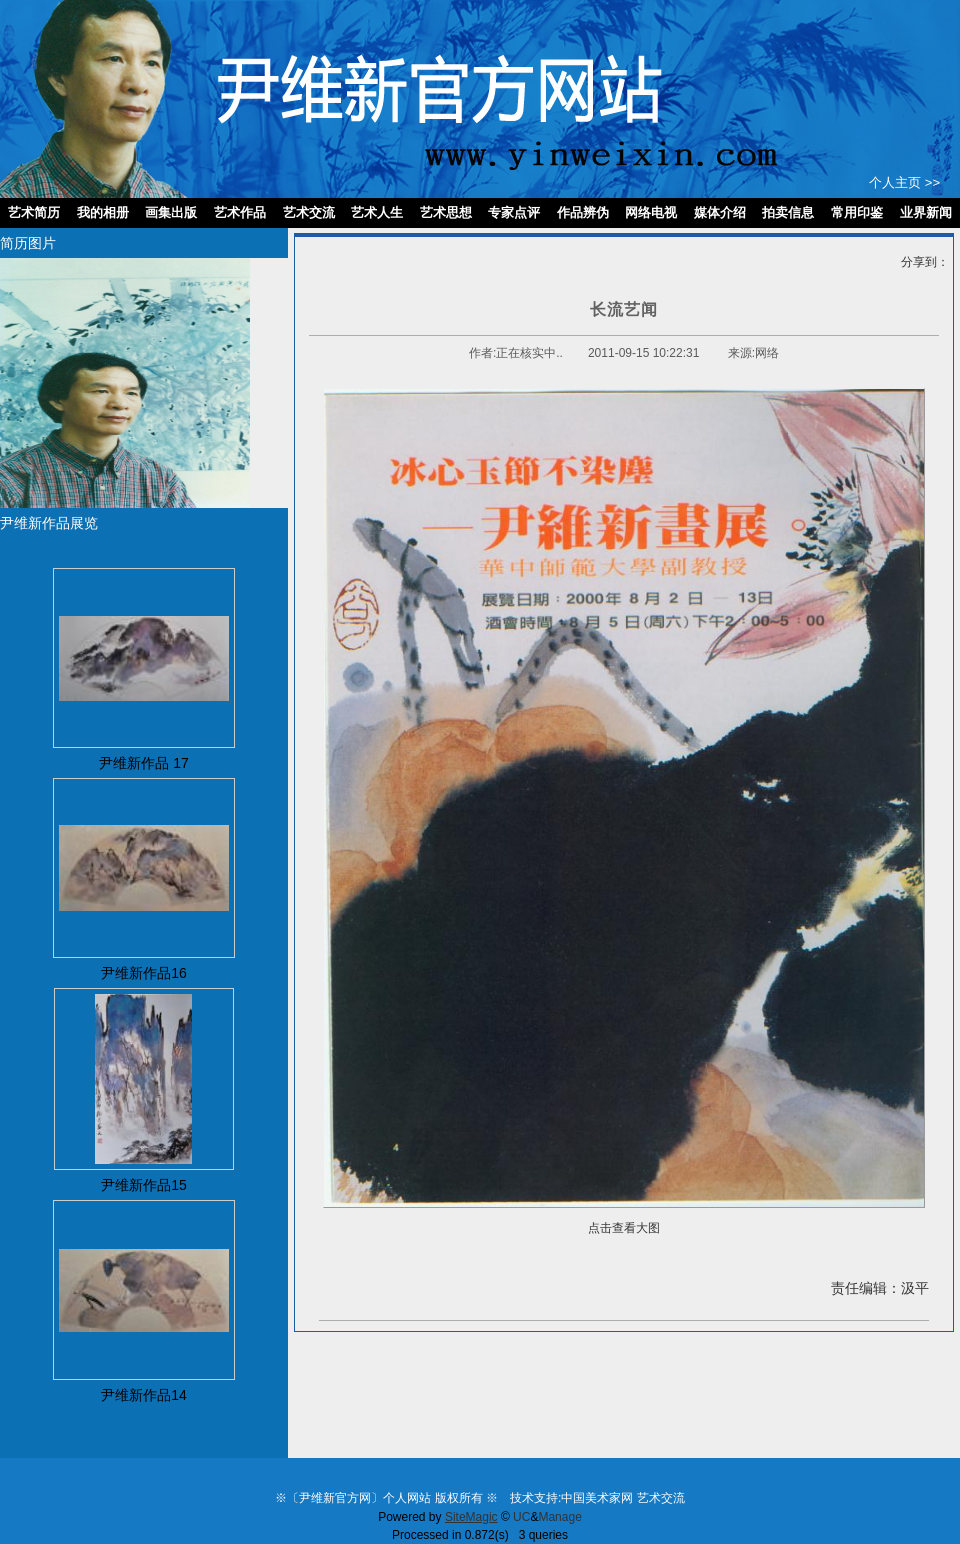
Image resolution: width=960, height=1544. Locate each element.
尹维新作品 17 (143, 763)
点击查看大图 (624, 1228)
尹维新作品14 (144, 1395)
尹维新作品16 (144, 973)
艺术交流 (661, 1498)
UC (521, 1517)
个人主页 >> (904, 182)
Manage (559, 1517)
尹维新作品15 (144, 1185)
